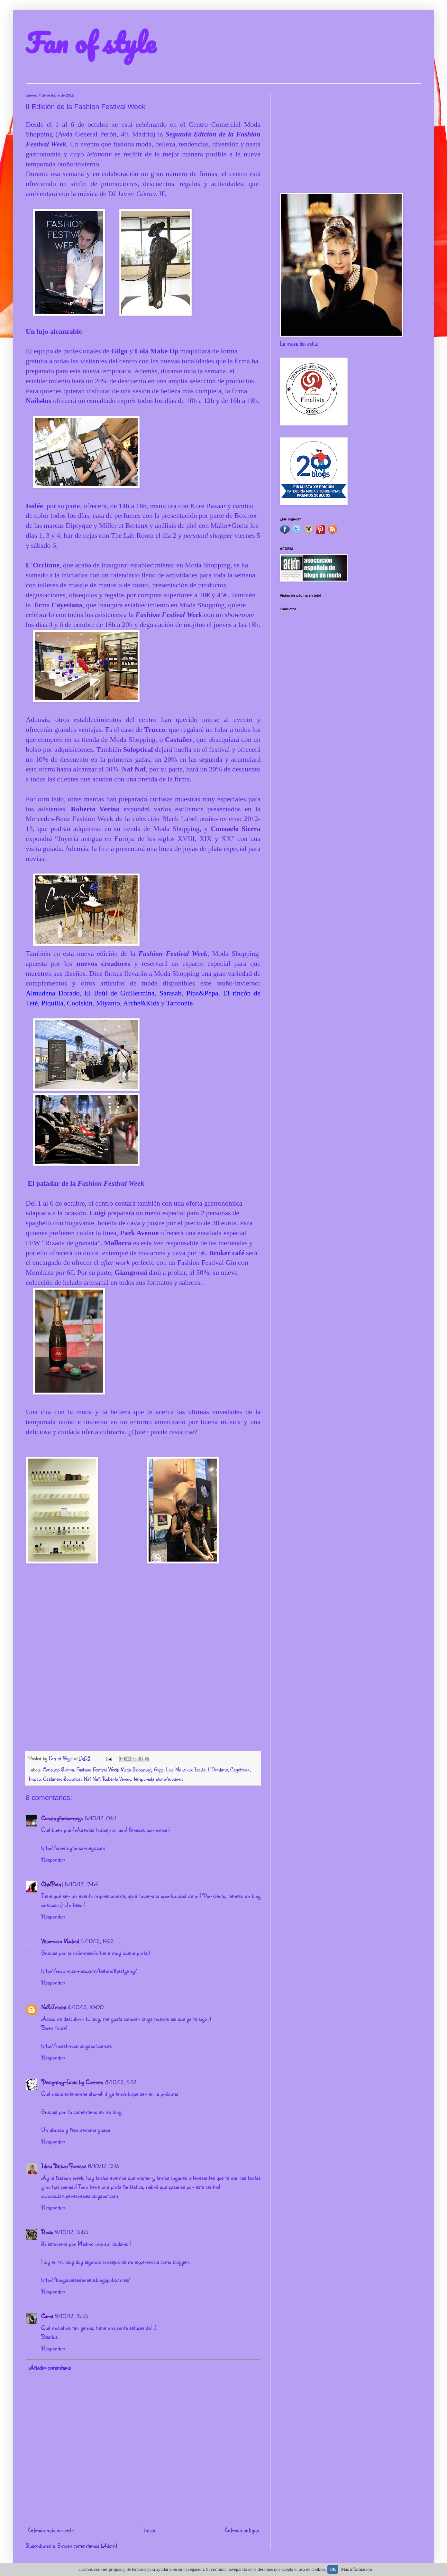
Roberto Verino (116, 1778)
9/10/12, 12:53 (71, 2232)
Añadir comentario (50, 2367)
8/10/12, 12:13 (103, 2166)
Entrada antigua (241, 2530)
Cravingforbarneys (62, 1818)
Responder (53, 1859)
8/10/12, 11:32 (120, 2082)
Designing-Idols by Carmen (72, 2082)
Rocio (47, 2232)
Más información (356, 2569)
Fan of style (91, 42)
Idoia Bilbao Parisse (63, 2166)
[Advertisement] (350, 138)
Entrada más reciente (50, 2530)
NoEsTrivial (53, 2007)
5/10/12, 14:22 (97, 1941)
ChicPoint (52, 1884)
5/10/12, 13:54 (81, 1884)
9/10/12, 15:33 (71, 2316)
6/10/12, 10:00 (86, 2007)
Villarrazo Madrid (60, 1941)
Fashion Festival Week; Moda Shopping (114, 1769)
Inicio (149, 2530)
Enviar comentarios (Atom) (87, 2545)
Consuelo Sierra (58, 1769)
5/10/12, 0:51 (100, 1818)
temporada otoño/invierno (158, 1778)
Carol (47, 2316)
